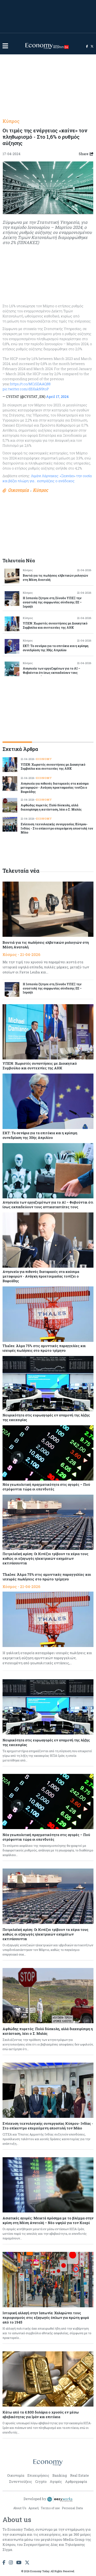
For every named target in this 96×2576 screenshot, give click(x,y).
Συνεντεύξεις (20, 2481)
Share (86, 153)
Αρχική (33, 2508)
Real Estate (79, 2475)
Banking (59, 2475)
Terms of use (50, 2508)
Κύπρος (11, 121)
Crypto (41, 2481)
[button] (5, 46)
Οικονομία (15, 2475)
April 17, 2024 (57, 396)
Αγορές (56, 2481)
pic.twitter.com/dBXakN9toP (26, 389)
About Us (19, 2508)
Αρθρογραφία (76, 2481)
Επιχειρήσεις (38, 2475)
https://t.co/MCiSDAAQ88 (30, 384)
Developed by (48, 2499)
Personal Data (72, 2508)
